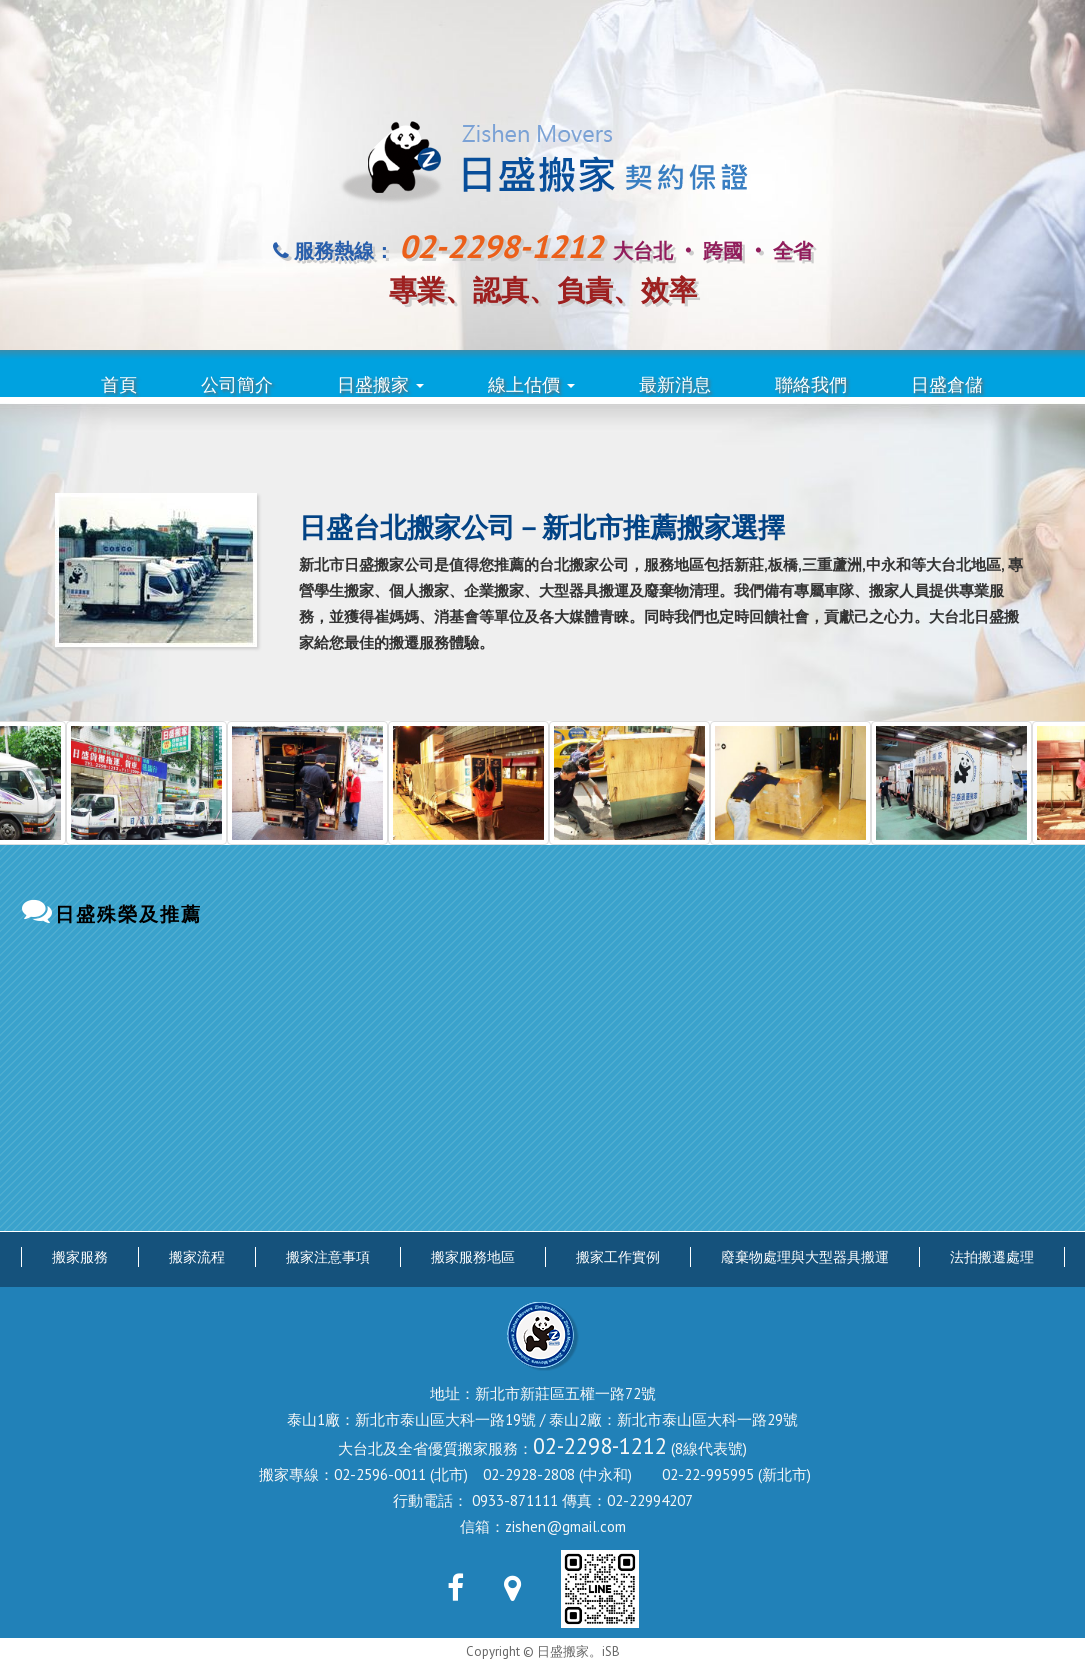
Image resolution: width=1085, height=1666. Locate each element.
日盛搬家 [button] (380, 384)
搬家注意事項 (328, 1257)
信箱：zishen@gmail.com (543, 1526)
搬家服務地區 (473, 1257)
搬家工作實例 (618, 1257)
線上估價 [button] (531, 384)
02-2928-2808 (529, 1474)
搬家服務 (80, 1257)
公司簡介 (237, 384)
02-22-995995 (708, 1474)
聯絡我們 (811, 384)
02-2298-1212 (600, 1445)
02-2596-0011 (380, 1474)
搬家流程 (197, 1257)
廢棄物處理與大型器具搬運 (805, 1257)
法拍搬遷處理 (992, 1257)
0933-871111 (515, 1500)
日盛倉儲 (947, 384)
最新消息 (675, 384)
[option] (171, 782)
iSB (611, 1651)
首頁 (119, 384)
